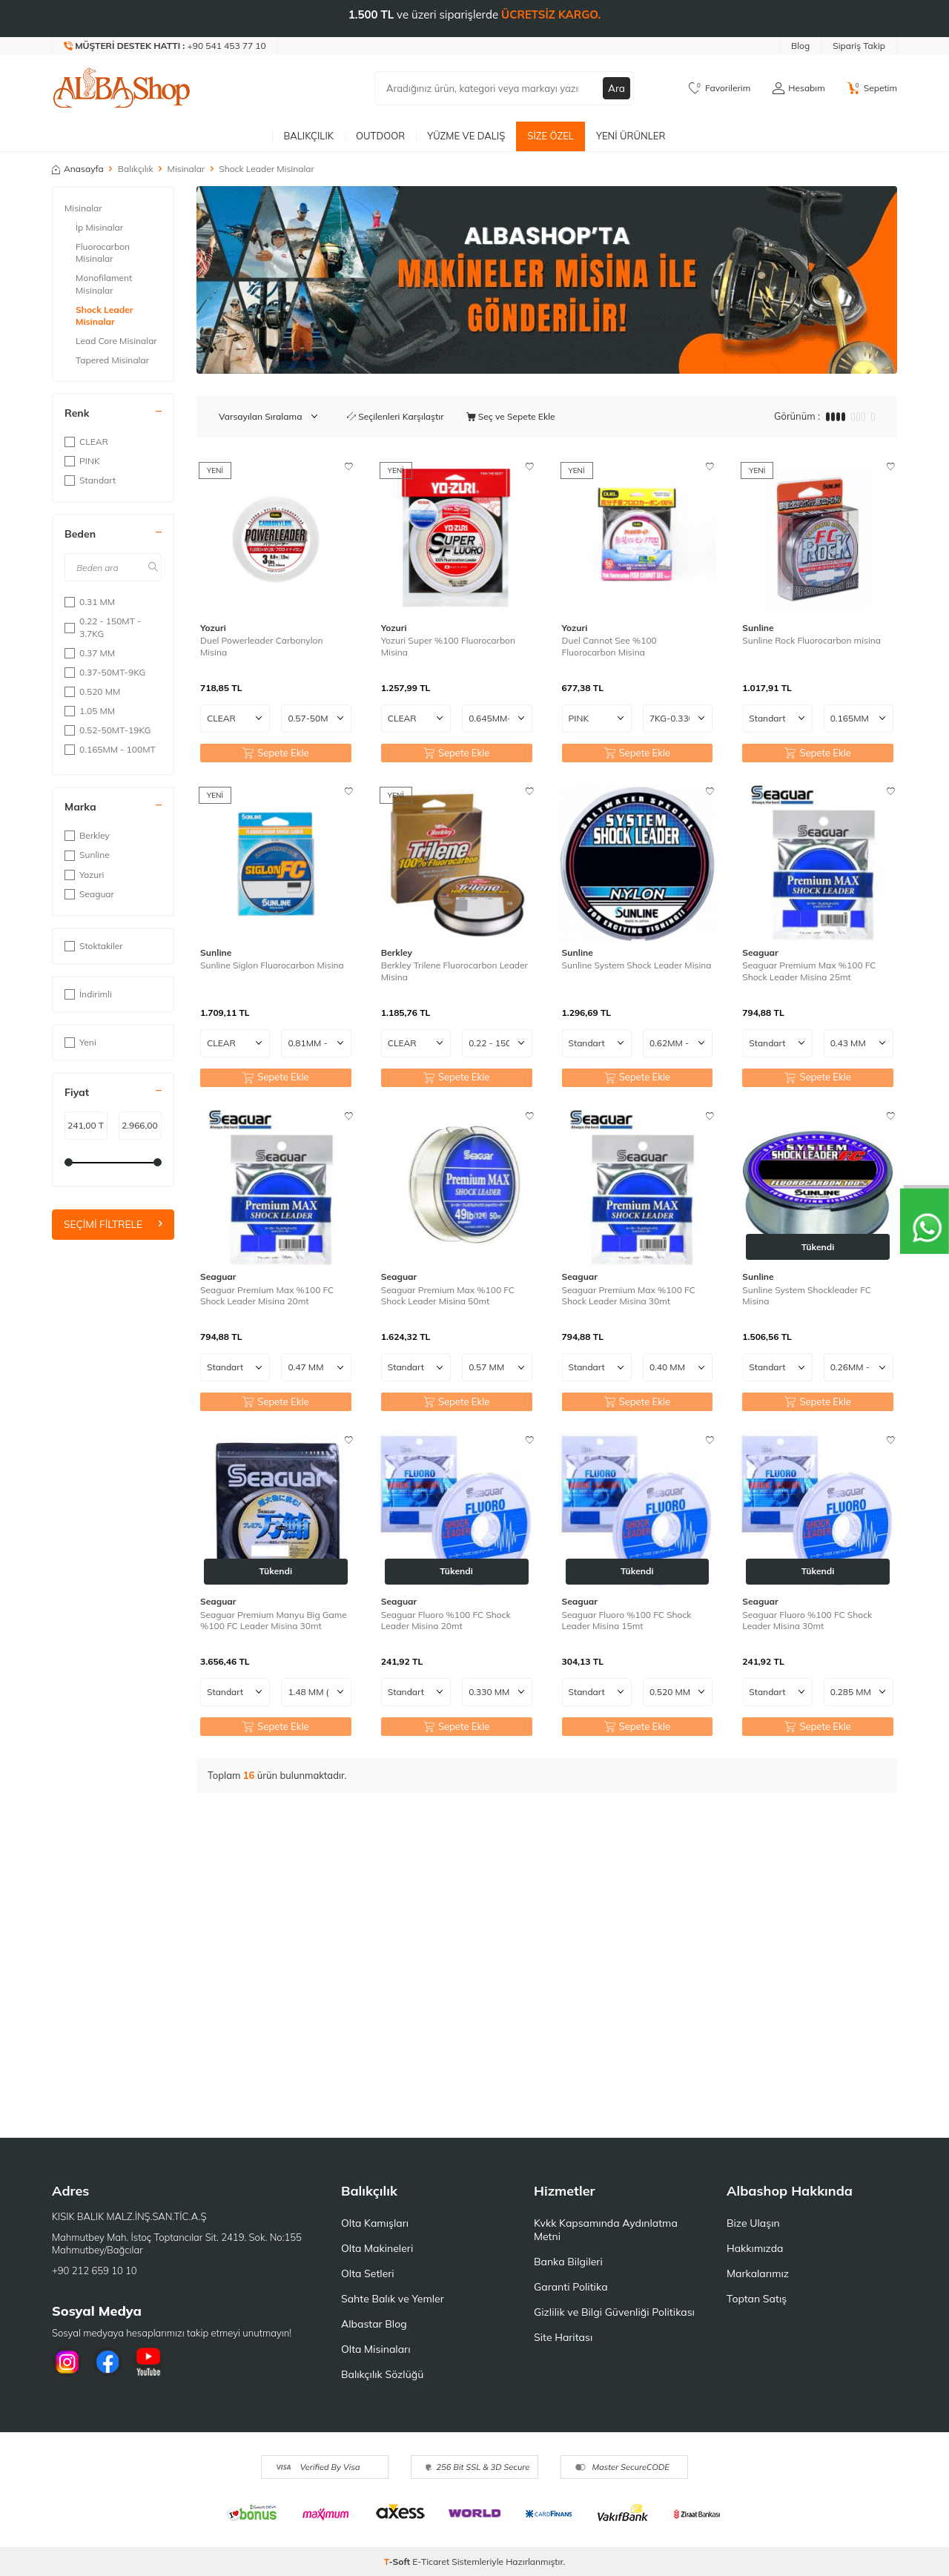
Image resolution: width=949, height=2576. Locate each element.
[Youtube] (148, 2362)
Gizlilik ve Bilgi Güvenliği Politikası (614, 2312)
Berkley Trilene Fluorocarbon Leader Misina (454, 971)
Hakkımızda (755, 2248)
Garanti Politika (571, 2286)
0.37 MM (90, 652)
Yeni (80, 1042)
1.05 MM (90, 710)
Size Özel (550, 136)
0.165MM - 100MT (110, 749)
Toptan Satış (757, 2298)
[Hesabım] (798, 88)
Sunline (87, 854)
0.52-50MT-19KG (108, 730)
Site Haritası (563, 2337)
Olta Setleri (367, 2273)
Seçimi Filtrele (113, 1224)
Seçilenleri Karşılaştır (395, 416)
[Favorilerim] (719, 88)
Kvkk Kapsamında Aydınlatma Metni (606, 2229)
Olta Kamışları (375, 2223)
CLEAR (86, 441)
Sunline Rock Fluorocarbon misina (811, 640)
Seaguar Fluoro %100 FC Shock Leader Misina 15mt (627, 1620)
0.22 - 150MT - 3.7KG (103, 626)
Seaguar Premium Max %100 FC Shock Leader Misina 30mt (628, 1295)
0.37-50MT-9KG (105, 672)
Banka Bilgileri (568, 2261)
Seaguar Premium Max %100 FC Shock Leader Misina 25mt (809, 971)
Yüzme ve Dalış (466, 136)
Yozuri (84, 874)
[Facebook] (107, 2362)
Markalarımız (758, 2273)
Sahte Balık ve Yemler (392, 2298)
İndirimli (88, 994)
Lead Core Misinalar (116, 340)
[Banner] (546, 280)
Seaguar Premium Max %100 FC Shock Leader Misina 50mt (448, 1295)
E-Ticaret (430, 2561)
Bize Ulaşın (753, 2223)
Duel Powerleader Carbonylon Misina (261, 646)
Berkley (87, 835)
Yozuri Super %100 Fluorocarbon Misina (448, 646)
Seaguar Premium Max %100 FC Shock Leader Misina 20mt (267, 1295)
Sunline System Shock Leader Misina (637, 965)
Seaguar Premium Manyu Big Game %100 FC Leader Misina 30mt (273, 1620)
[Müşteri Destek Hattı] (165, 46)
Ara (616, 88)
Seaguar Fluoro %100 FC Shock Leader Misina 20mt (446, 1620)
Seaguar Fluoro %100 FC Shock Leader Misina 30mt (807, 1620)
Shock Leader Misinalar (104, 315)
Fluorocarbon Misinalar (103, 252)
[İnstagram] (67, 2362)
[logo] (121, 88)
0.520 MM (92, 691)
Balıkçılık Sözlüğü (382, 2374)
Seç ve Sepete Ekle (510, 416)
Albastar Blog (374, 2324)
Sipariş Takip (859, 45)
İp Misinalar (99, 227)
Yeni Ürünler (631, 136)
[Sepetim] (872, 88)
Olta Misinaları (375, 2349)
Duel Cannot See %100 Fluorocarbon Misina (609, 646)
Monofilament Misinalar (104, 283)
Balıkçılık (308, 136)
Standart (90, 480)
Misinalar (186, 168)
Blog (800, 45)
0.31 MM (90, 601)
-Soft (398, 2561)
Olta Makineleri (377, 2248)
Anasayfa (78, 168)
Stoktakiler (94, 945)
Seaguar (89, 893)
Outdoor (380, 136)
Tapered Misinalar (112, 360)
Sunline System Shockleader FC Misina (806, 1295)
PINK (82, 460)
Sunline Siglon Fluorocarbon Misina (272, 965)
